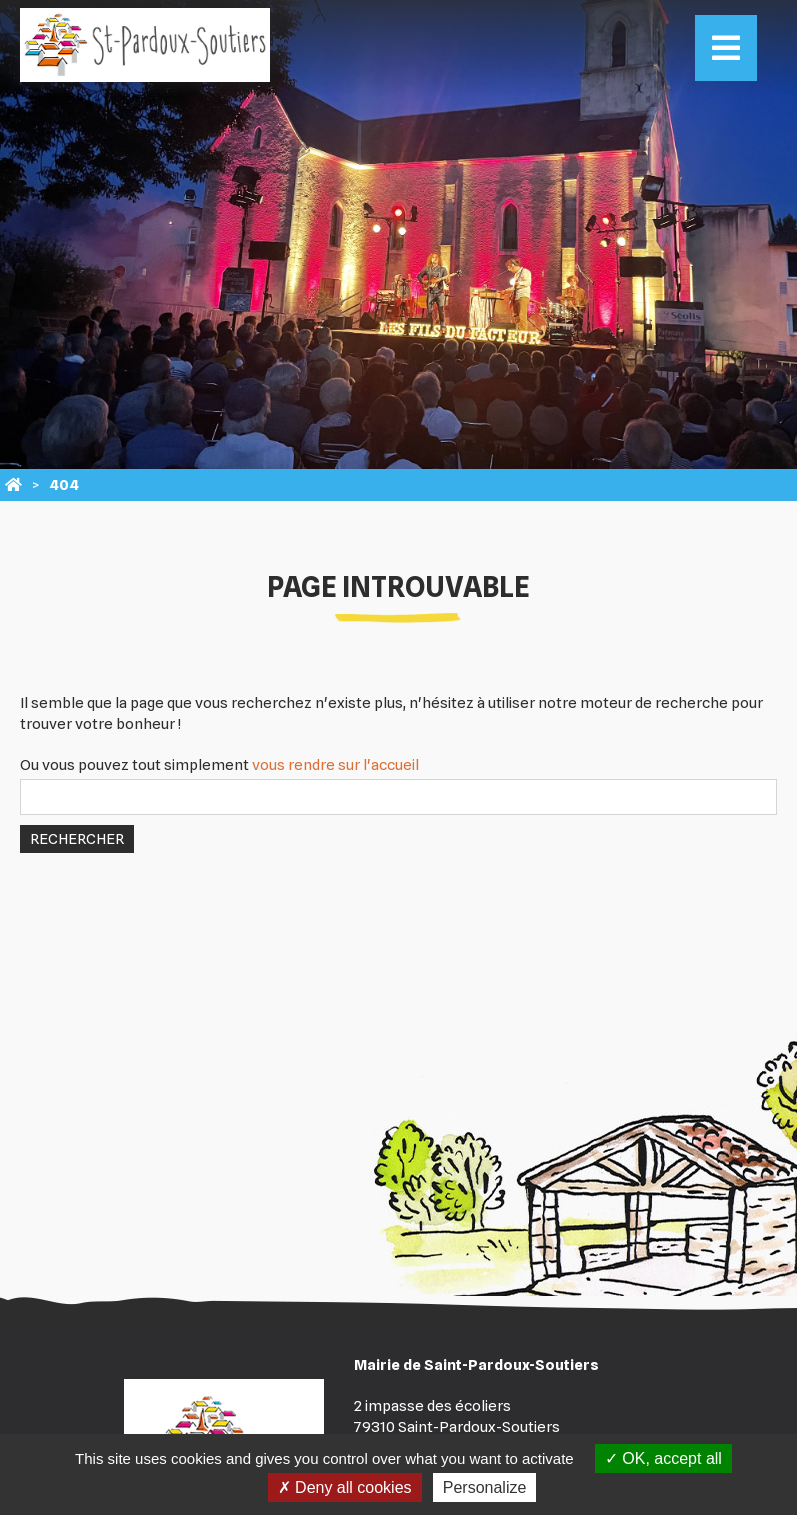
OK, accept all (663, 1458)
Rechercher (77, 839)
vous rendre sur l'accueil (335, 765)
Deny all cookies (345, 1487)
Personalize (485, 1487)
